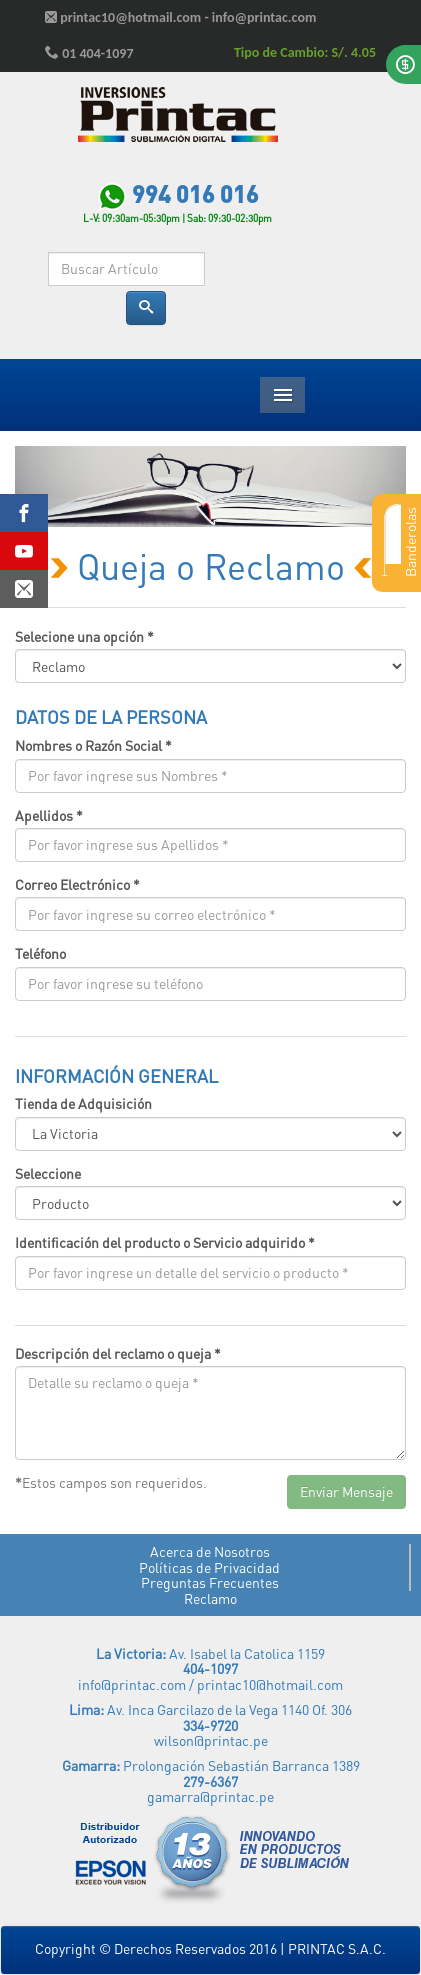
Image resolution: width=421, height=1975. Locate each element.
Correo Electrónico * (77, 884)
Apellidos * (49, 815)
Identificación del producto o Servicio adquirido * (165, 1242)
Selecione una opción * (84, 636)
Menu (282, 395)
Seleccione (48, 1173)
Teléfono (40, 953)
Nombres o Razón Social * (93, 745)
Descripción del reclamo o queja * (118, 1353)
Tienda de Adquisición (83, 1103)
